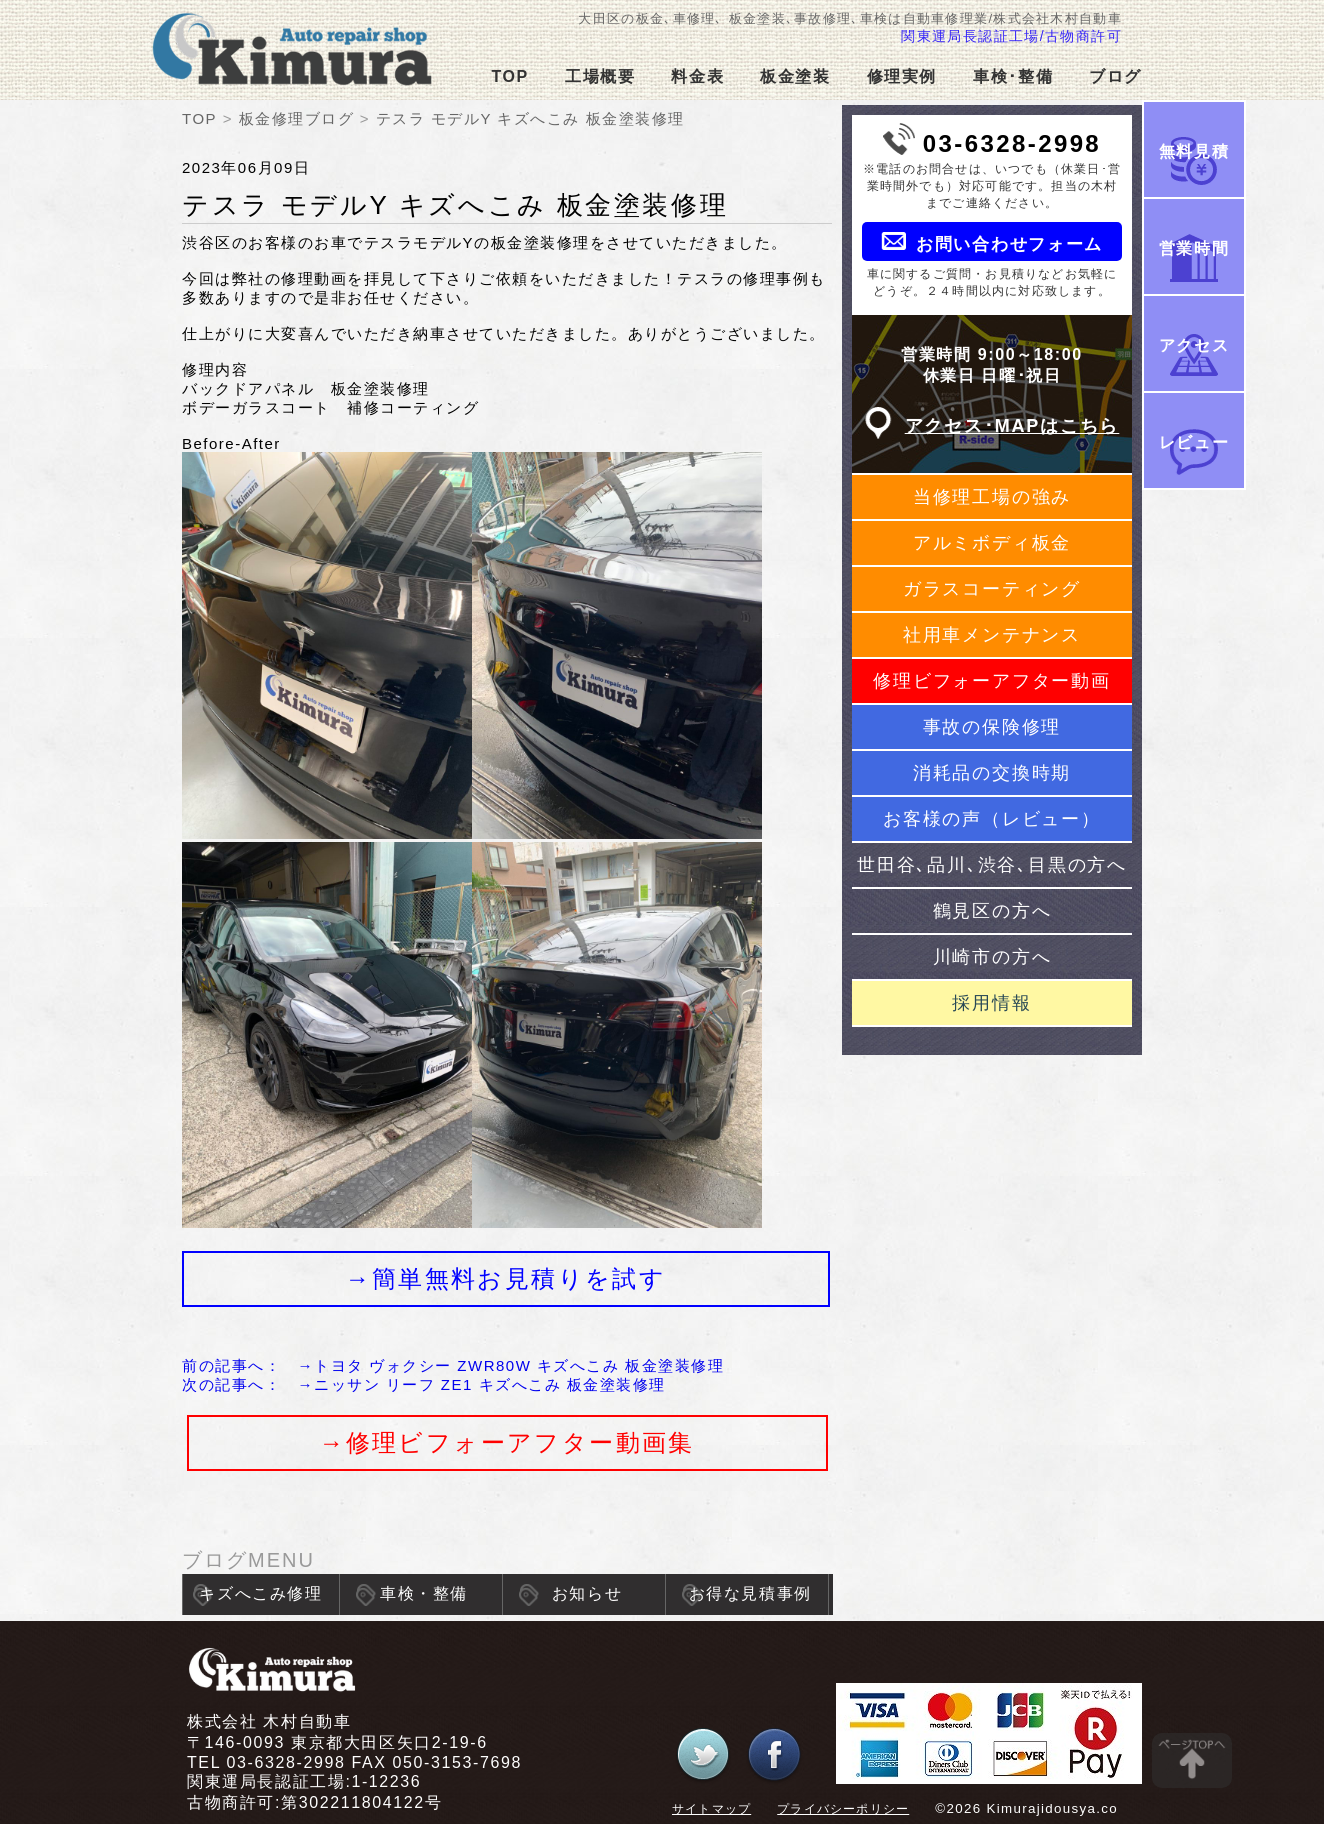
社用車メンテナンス (992, 635)
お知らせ (587, 1593)
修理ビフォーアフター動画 (992, 681)
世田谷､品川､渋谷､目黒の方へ (992, 865)
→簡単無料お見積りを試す (505, 1278)
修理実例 (902, 76)
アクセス (1194, 345)
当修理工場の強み (992, 497)
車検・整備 (424, 1593)
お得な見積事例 (750, 1593)
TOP (509, 76)
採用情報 (991, 1003)
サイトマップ (711, 1809)
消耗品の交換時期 (992, 773)
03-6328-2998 (1012, 143)
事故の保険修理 (992, 727)
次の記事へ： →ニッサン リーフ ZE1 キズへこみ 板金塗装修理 (424, 1384)
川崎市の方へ (992, 957)
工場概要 (600, 76)
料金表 (697, 76)
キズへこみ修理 (260, 1593)
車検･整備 (1013, 76)
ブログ (1115, 76)
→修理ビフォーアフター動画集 (507, 1442)
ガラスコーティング (992, 589)
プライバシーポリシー (843, 1809)
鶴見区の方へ (992, 911)
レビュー (1194, 442)
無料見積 (1194, 151)
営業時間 (1194, 248)
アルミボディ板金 (992, 543)
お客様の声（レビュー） (992, 819)
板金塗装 (795, 76)
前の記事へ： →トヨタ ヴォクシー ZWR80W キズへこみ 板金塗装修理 (453, 1365)
